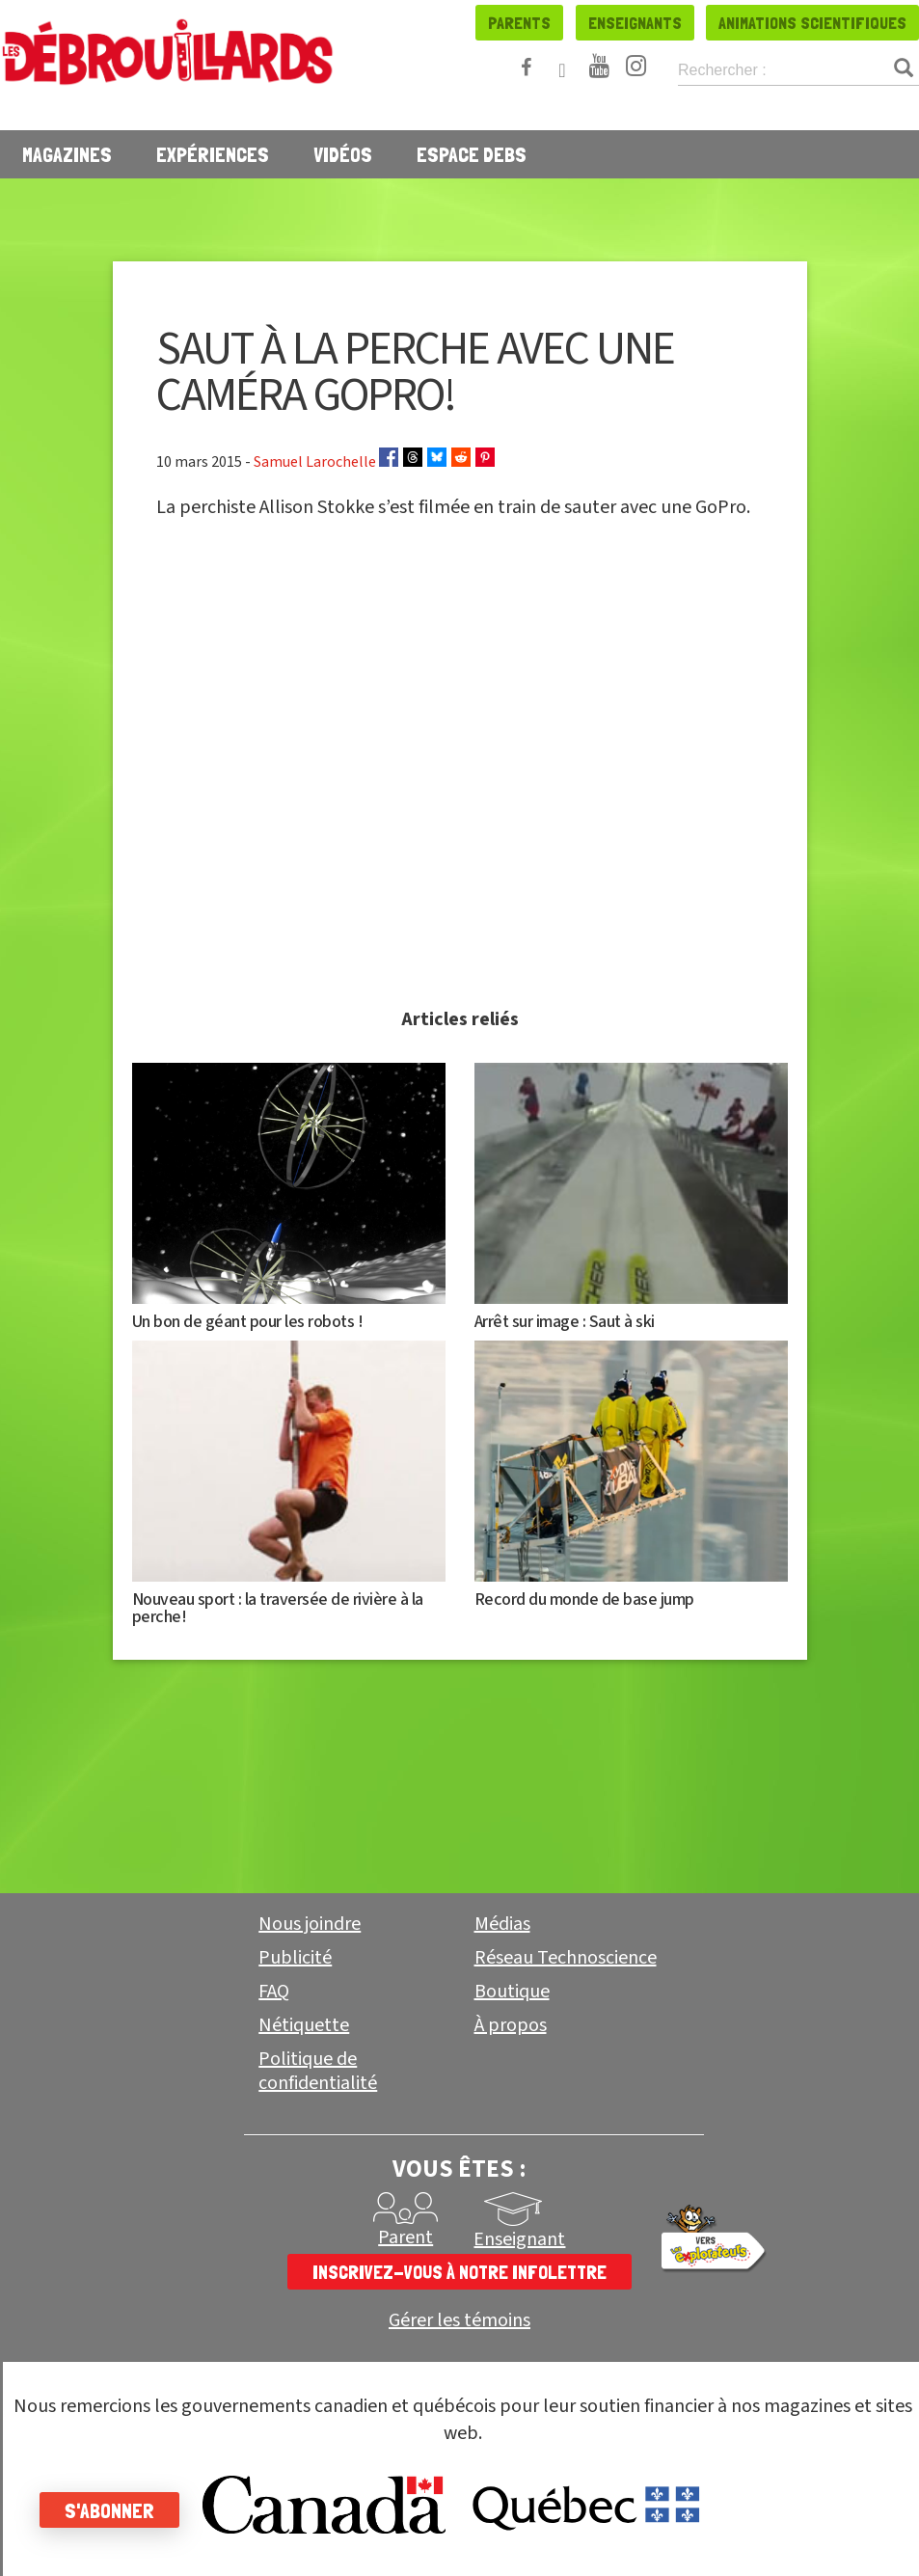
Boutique (512, 1991)
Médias (502, 1924)
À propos (510, 2025)
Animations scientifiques (812, 23)
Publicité (295, 1957)
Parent (405, 2237)
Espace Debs (472, 154)
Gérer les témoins (459, 2321)
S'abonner (118, 2510)
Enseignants (635, 23)
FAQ (273, 1991)
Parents (519, 23)
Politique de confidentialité (317, 2071)
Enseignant (519, 2239)
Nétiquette (303, 2025)
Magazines (67, 154)
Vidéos (342, 154)
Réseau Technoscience (565, 1957)
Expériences (212, 154)
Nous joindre (309, 1924)
